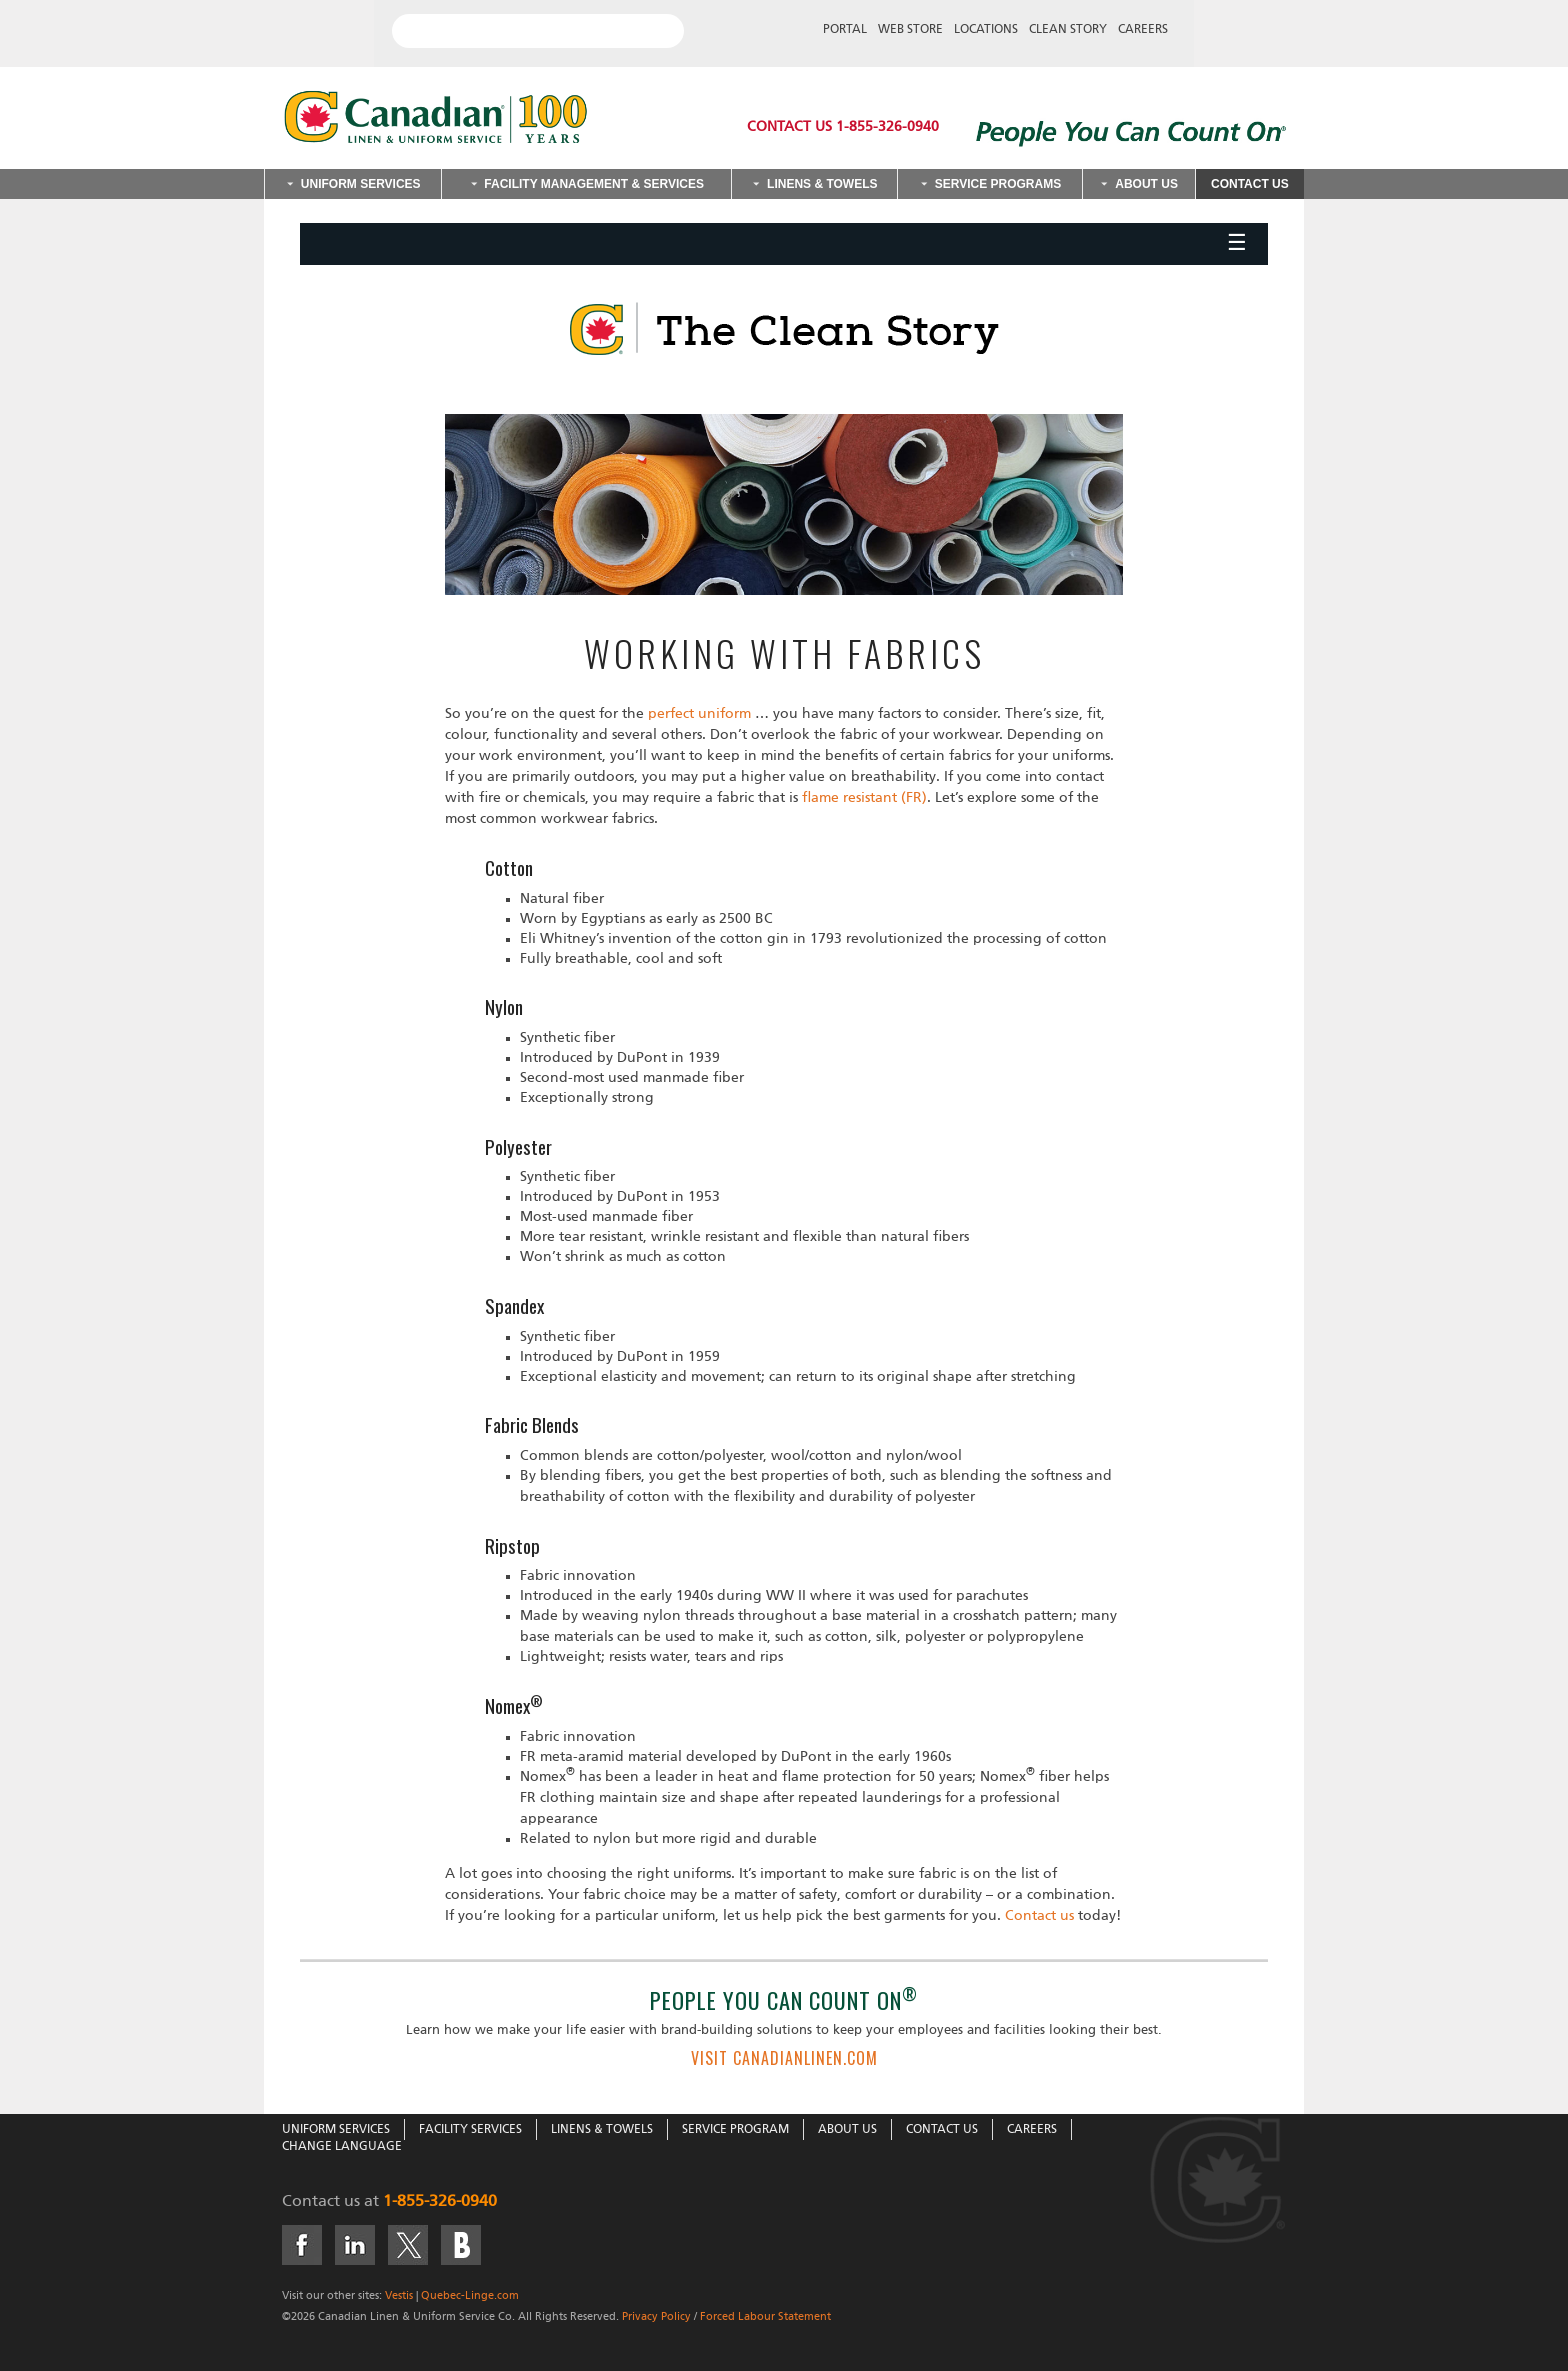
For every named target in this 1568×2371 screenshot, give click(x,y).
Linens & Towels (822, 184)
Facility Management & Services (594, 184)
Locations (986, 30)
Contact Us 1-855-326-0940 (843, 127)
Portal (845, 30)
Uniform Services (361, 184)
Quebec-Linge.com (470, 2295)
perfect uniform (699, 714)
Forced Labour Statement (765, 2316)
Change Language (342, 2147)
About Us (1146, 184)
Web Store (910, 30)
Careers (1143, 30)
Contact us (1037, 1916)
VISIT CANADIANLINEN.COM (784, 2058)
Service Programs (998, 184)
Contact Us (1250, 184)
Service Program (735, 2130)
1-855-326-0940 (440, 2202)
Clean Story (1068, 30)
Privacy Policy (656, 2316)
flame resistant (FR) (864, 798)
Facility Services (470, 2130)
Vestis (399, 2295)
